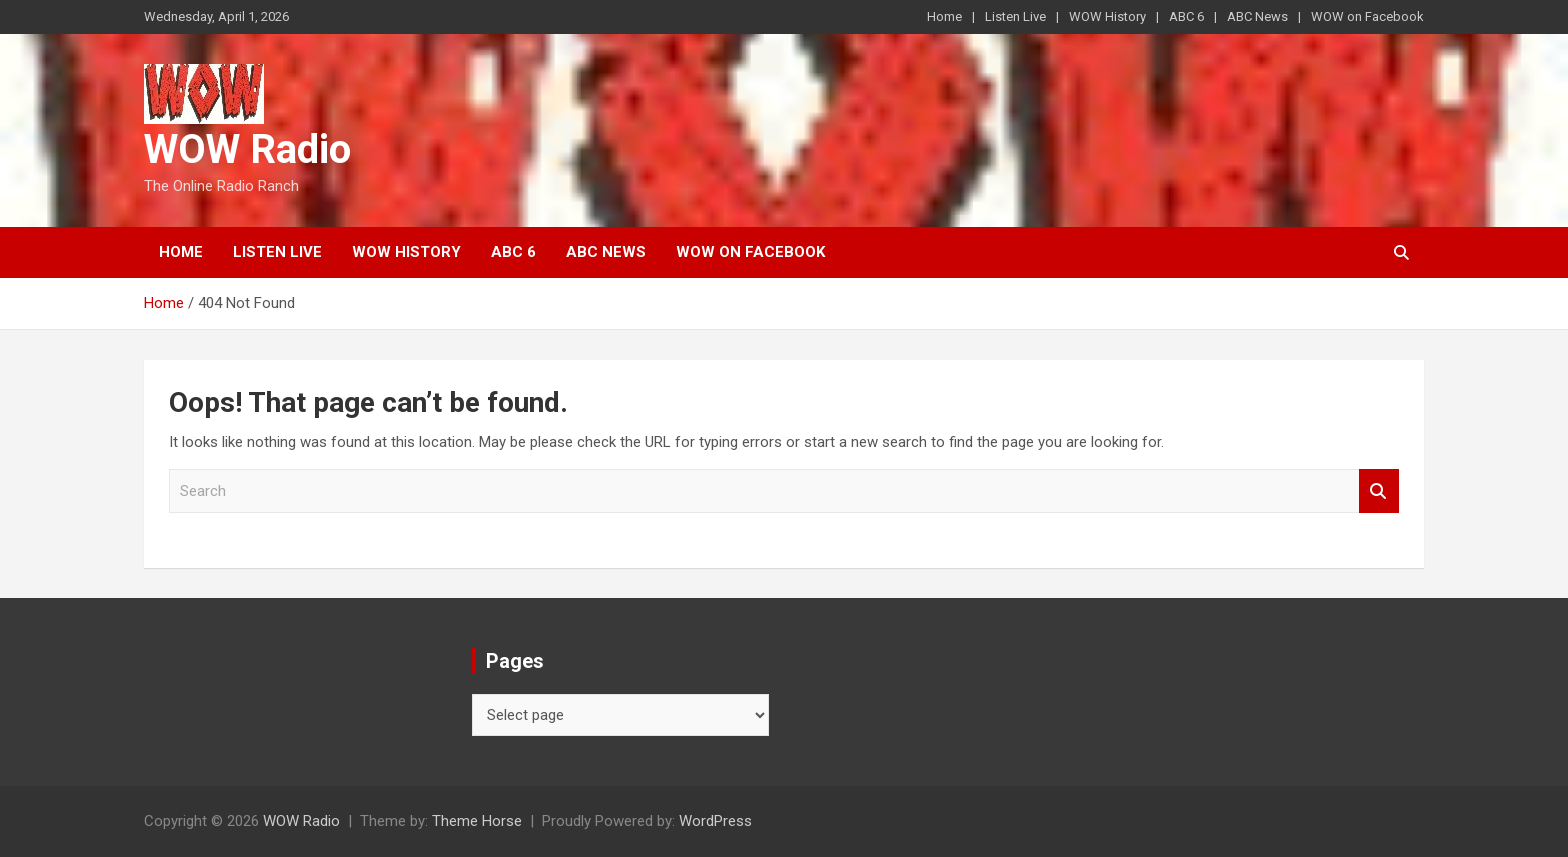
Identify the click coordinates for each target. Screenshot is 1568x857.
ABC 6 (1186, 16)
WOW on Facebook (1367, 16)
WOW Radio (247, 149)
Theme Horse (477, 821)
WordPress (715, 821)
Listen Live (1015, 16)
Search (1379, 491)
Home (944, 16)
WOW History (1107, 16)
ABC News (1257, 16)
